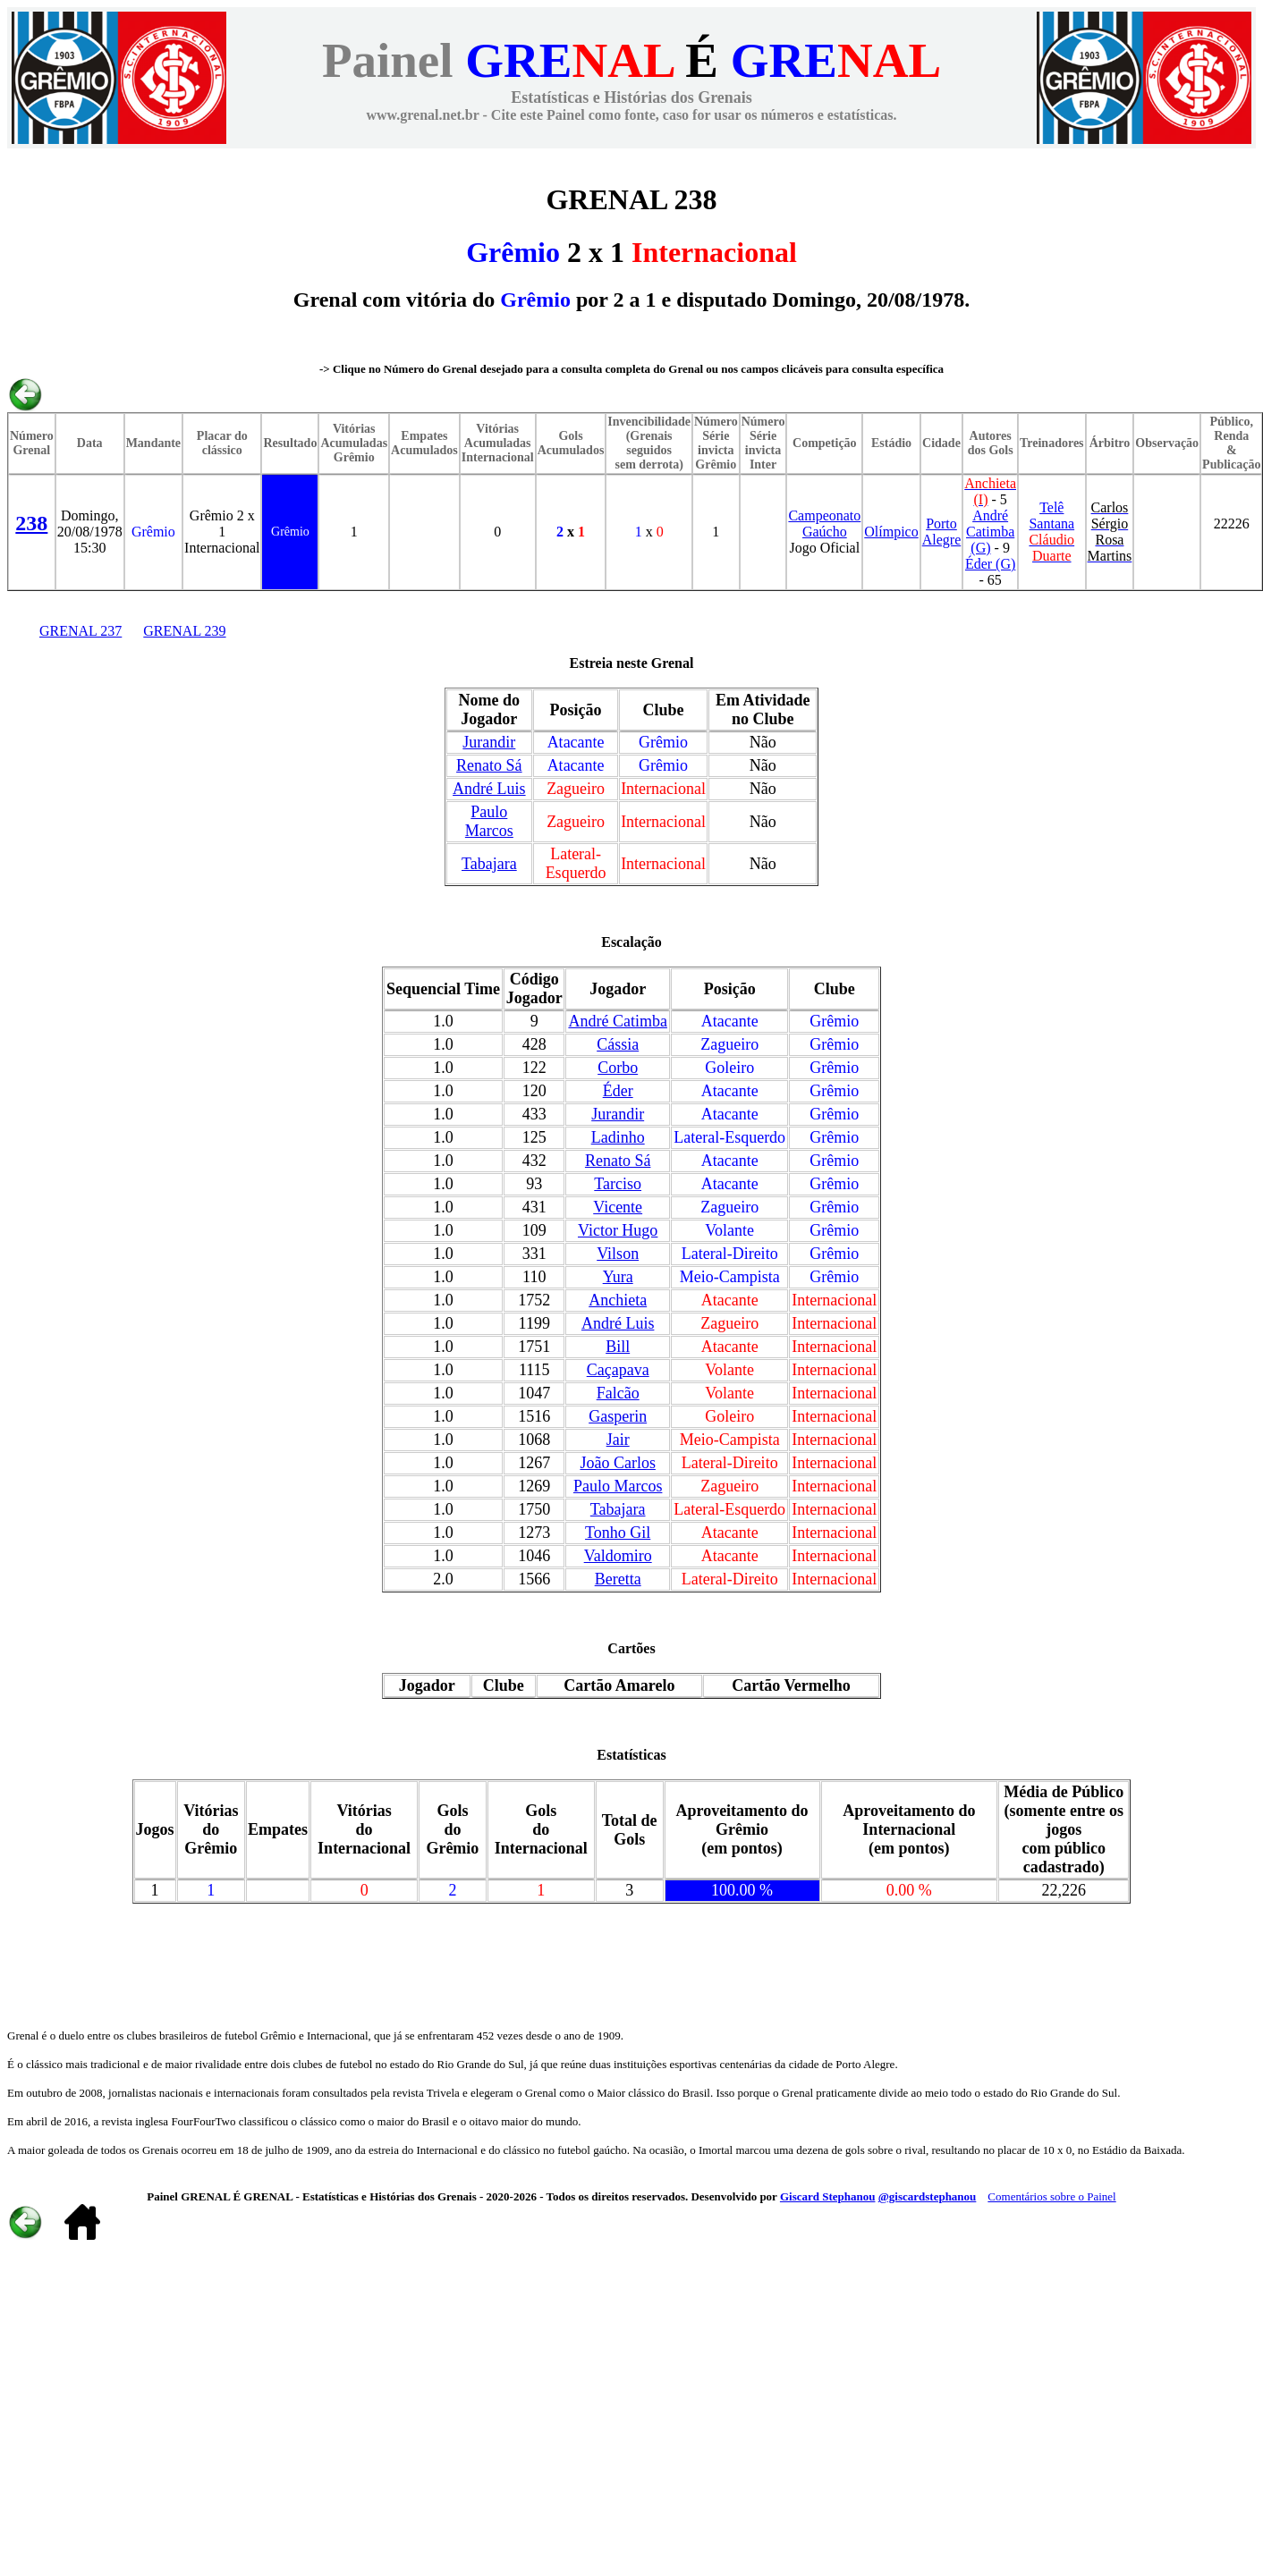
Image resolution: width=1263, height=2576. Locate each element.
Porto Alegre (942, 531)
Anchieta (618, 1300)
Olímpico (891, 531)
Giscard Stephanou (828, 2196)
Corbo (618, 1068)
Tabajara (489, 864)
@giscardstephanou (927, 2196)
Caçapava (618, 1370)
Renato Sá (489, 765)
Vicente (617, 1207)
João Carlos (618, 1463)
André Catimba (617, 1021)
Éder (618, 1091)
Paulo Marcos (489, 821)
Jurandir (488, 742)
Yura (618, 1277)
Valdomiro (618, 1556)
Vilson (618, 1254)
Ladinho (618, 1137)
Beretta (618, 1579)
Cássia (618, 1044)
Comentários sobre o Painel (1051, 2196)
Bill (618, 1347)
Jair (618, 1439)
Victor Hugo (617, 1230)
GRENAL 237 (80, 630)
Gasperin (618, 1416)
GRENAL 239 (184, 630)
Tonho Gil (617, 1532)
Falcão (618, 1393)
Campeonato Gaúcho (824, 523)
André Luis (489, 789)
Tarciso (617, 1184)
